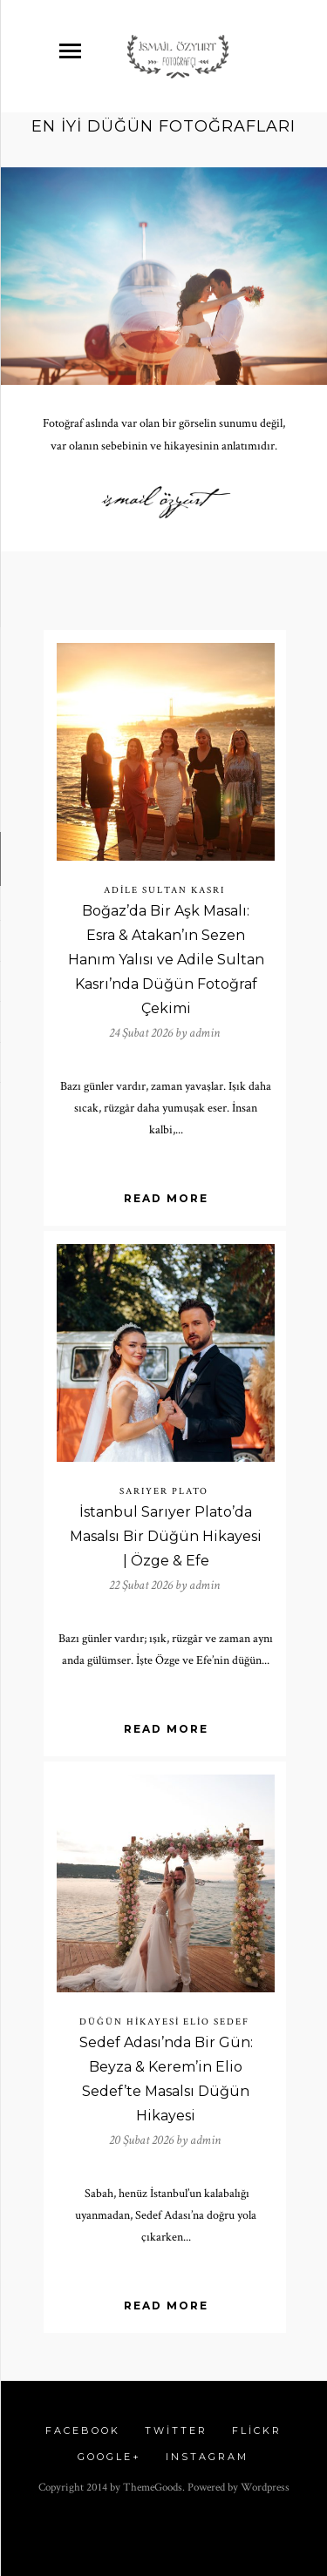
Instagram (207, 2457)
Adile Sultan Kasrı (164, 890)
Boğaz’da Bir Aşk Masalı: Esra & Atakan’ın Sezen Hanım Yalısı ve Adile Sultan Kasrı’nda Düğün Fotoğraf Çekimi (166, 960)
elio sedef (216, 2022)
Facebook (82, 2430)
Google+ (109, 2457)
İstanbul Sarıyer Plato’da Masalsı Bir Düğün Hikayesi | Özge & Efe (166, 1536)
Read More (166, 1198)
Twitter (176, 2430)
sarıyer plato (163, 1491)
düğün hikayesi (129, 2022)
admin (204, 1032)
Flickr (257, 2430)
